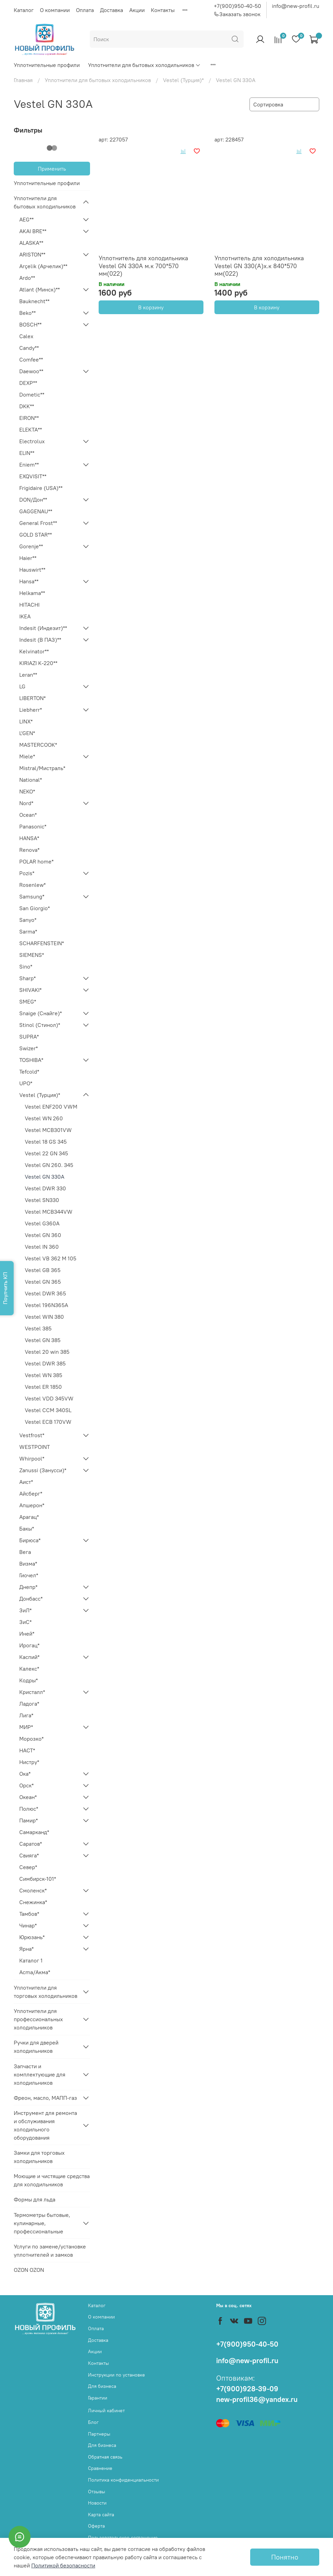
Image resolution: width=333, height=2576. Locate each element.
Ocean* (28, 814)
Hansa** (28, 581)
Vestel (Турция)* (183, 80)
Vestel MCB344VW (49, 1211)
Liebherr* (30, 709)
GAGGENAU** (35, 511)
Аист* (26, 1481)
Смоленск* (33, 1890)
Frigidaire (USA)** (41, 487)
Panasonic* (32, 826)
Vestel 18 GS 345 (46, 1141)
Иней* (26, 1633)
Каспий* (29, 1656)
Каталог (24, 10)
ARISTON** (32, 254)
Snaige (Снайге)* (40, 1013)
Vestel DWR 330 (45, 1188)
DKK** (26, 406)
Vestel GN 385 (42, 1340)
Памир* (28, 1820)
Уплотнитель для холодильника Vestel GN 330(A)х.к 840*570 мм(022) (259, 265)
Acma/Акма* (34, 1972)
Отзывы (96, 2491)
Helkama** (32, 592)
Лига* (26, 1715)
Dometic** (31, 394)
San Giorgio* (34, 908)
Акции (137, 10)
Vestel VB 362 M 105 (50, 1258)
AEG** (26, 219)
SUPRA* (29, 1036)
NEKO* (27, 791)
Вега (25, 1551)
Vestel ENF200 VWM (51, 1106)
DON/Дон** (33, 499)
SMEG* (27, 1001)
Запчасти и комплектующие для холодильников (39, 2074)
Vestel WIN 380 (44, 1316)
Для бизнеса (102, 2386)
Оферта (96, 2526)
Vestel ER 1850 (43, 1386)
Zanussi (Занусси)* (42, 1470)
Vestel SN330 (42, 1200)
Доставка (111, 10)
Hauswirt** (32, 569)
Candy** (29, 347)
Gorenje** (31, 546)
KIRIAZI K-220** (38, 663)
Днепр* (28, 1586)
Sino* (25, 966)
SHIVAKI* (30, 989)
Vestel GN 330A (44, 1176)
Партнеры (99, 2434)
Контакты (163, 10)
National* (30, 779)
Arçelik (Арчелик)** (43, 266)
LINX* (26, 721)
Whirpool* (31, 1458)
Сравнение (100, 2468)
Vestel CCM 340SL (48, 1410)
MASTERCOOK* (38, 744)
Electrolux (32, 441)
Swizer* (28, 1048)
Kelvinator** (34, 651)
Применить (52, 168)
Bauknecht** (34, 301)
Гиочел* (28, 1575)
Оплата (85, 10)
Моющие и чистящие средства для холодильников (52, 2180)
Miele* (27, 756)
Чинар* (28, 1925)
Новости (97, 2503)
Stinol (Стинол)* (39, 1024)
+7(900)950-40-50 (237, 5)
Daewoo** (31, 371)
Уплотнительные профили (47, 64)
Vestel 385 (38, 1328)
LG (22, 686)
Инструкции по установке (116, 2375)
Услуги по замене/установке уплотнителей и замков (50, 2250)
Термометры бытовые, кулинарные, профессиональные (42, 2223)
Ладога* (29, 1703)
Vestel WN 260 (44, 1118)
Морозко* (31, 1738)
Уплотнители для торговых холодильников (45, 1991)
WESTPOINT (34, 1446)
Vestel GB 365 (42, 1270)
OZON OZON (29, 2269)
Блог (93, 2422)
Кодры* (28, 1680)
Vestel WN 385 (43, 1375)
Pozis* (26, 873)
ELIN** (26, 452)
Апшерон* (31, 1505)
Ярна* (26, 1948)
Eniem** (29, 464)
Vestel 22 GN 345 (46, 1153)
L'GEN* (27, 733)
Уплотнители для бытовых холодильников (144, 64)
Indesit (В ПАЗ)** (40, 639)
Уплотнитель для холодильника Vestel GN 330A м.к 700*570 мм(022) (143, 265)
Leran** (28, 674)
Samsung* (31, 896)
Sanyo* (27, 919)
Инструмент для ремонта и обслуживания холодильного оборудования (45, 2125)
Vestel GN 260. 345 (49, 1164)
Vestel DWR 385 (45, 1363)
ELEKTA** (30, 429)
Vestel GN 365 (43, 1281)
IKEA (25, 616)
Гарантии (97, 2398)
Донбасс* (31, 1598)
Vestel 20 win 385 (47, 1351)
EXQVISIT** (32, 476)
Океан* (28, 1797)
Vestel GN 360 (43, 1235)
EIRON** (29, 417)
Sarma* (28, 931)
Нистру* (29, 1762)
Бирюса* (30, 1540)
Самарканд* (34, 1832)
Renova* (29, 849)
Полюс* (28, 1808)
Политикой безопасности (63, 2565)
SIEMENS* (31, 954)
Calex (26, 336)
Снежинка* (33, 1902)
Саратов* (30, 1843)
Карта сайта (101, 2514)
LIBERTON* (32, 698)
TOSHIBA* (31, 1059)
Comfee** (31, 359)
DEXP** (28, 382)
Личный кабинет (106, 2410)
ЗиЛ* (25, 1610)
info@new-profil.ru (295, 5)
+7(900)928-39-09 (247, 2388)
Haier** (27, 557)
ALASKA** (31, 242)
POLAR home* (36, 861)
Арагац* (29, 1516)
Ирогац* (29, 1645)
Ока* (25, 1773)
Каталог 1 (31, 1960)
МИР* (26, 1727)
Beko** (27, 312)
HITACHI (29, 604)
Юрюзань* (32, 1937)
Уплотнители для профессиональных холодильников (38, 2019)
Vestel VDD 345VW (49, 1398)
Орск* (26, 1785)
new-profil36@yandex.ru (257, 2399)
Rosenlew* (32, 884)
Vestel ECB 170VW (48, 1421)
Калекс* (29, 1668)
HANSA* (29, 838)
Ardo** (27, 277)
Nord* (26, 803)
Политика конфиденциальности (123, 2480)
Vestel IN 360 (42, 1246)
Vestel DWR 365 (45, 1293)
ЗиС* (25, 1621)
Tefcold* (29, 1071)
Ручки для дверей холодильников (36, 2046)
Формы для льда (34, 2199)
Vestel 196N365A (46, 1305)
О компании (55, 10)
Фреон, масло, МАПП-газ (45, 2097)
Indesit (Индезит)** (43, 628)
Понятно (284, 2557)
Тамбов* (29, 1913)
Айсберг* (30, 1493)
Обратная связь (105, 2457)
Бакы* (26, 1528)
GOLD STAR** (35, 534)
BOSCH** (30, 324)
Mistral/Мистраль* (42, 768)
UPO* (25, 1083)
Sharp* (27, 978)
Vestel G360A (42, 1223)
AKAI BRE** (32, 231)
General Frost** (38, 522)
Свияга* (29, 1855)
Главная (23, 80)
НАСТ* (27, 1750)
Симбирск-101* (37, 1878)
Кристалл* (32, 1691)
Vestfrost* (31, 1435)
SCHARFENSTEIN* (41, 943)
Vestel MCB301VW (48, 1129)
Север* (28, 1867)
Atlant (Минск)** (39, 289)
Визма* (28, 1563)
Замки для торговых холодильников (39, 2156)
